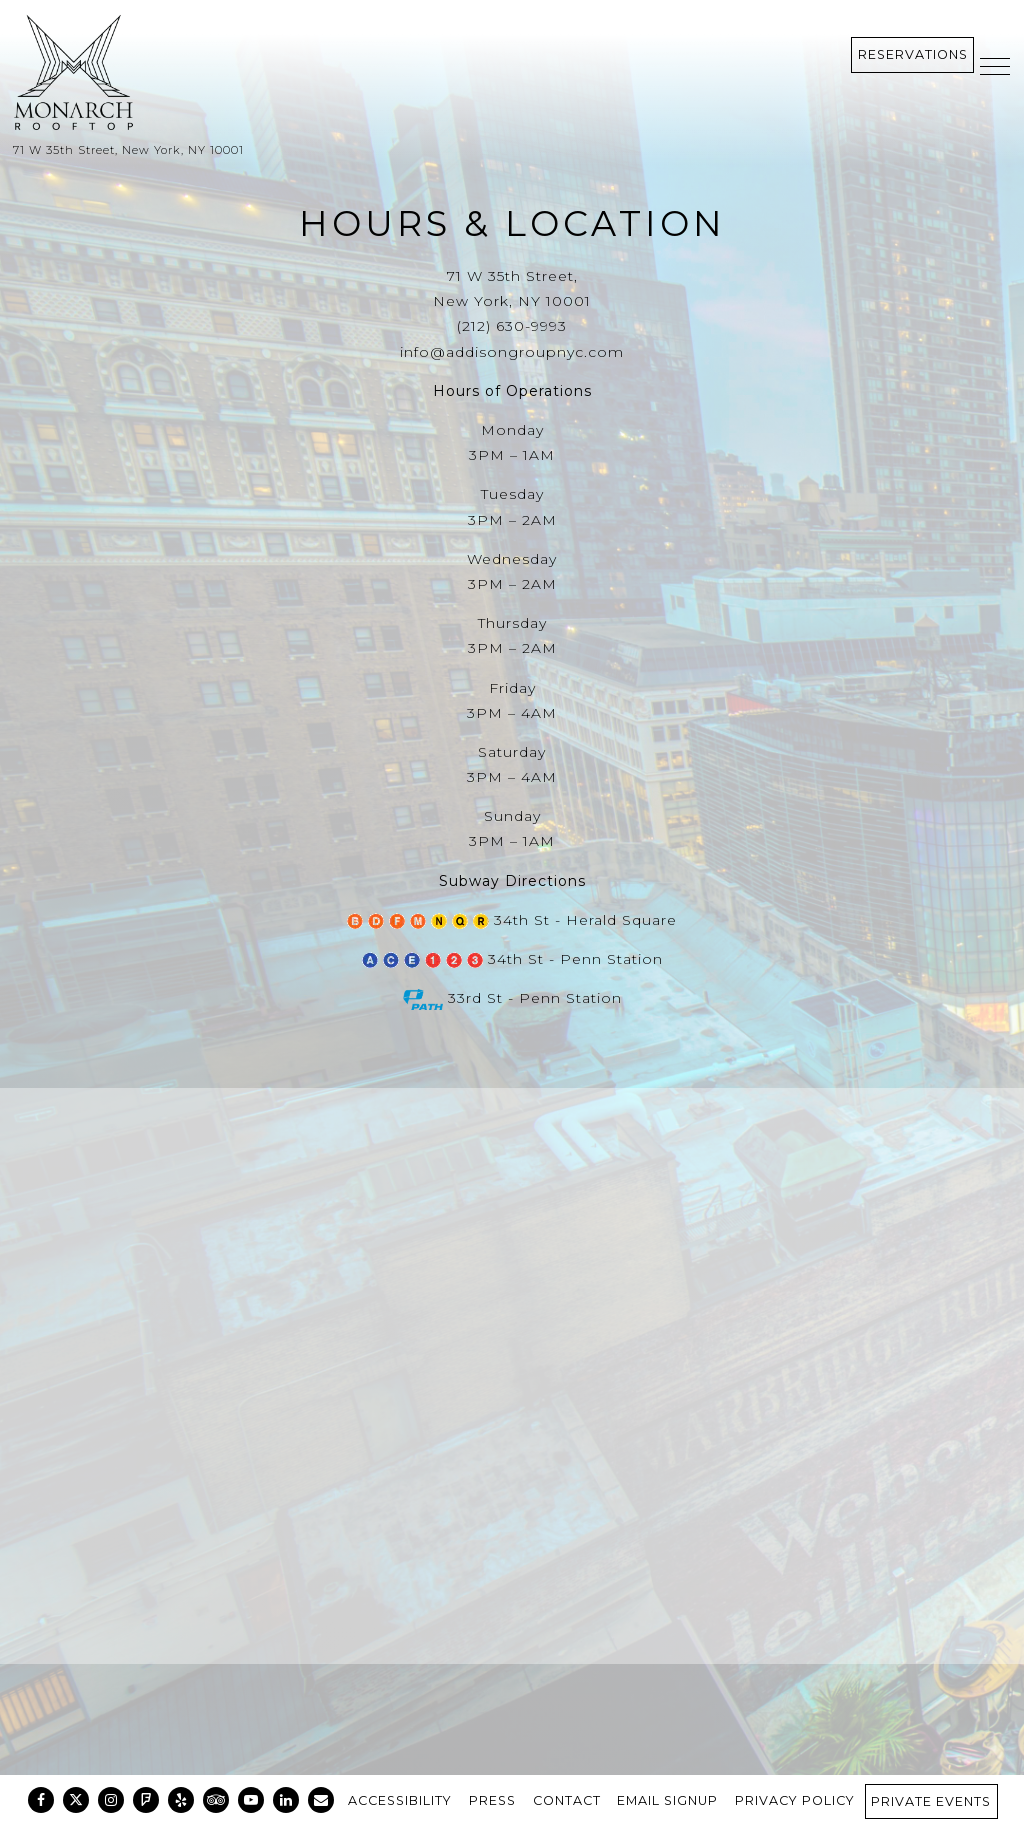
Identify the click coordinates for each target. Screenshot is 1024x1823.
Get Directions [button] (512, 1645)
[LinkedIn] (286, 1800)
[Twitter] (76, 1800)
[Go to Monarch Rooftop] (512, 150)
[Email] (321, 1800)
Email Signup (667, 1800)
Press (492, 1800)
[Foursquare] (146, 1800)
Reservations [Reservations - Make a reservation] (913, 54)
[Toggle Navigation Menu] (995, 66)
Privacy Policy (795, 1800)
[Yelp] (181, 1800)
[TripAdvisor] (216, 1800)
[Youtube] (251, 1800)
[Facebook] (41, 1800)
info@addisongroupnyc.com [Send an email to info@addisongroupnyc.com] (512, 352)
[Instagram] (111, 1800)
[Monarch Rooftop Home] (188, 73)
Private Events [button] (931, 1801)
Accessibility (400, 1800)
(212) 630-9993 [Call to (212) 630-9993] (512, 326)
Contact (567, 1800)
